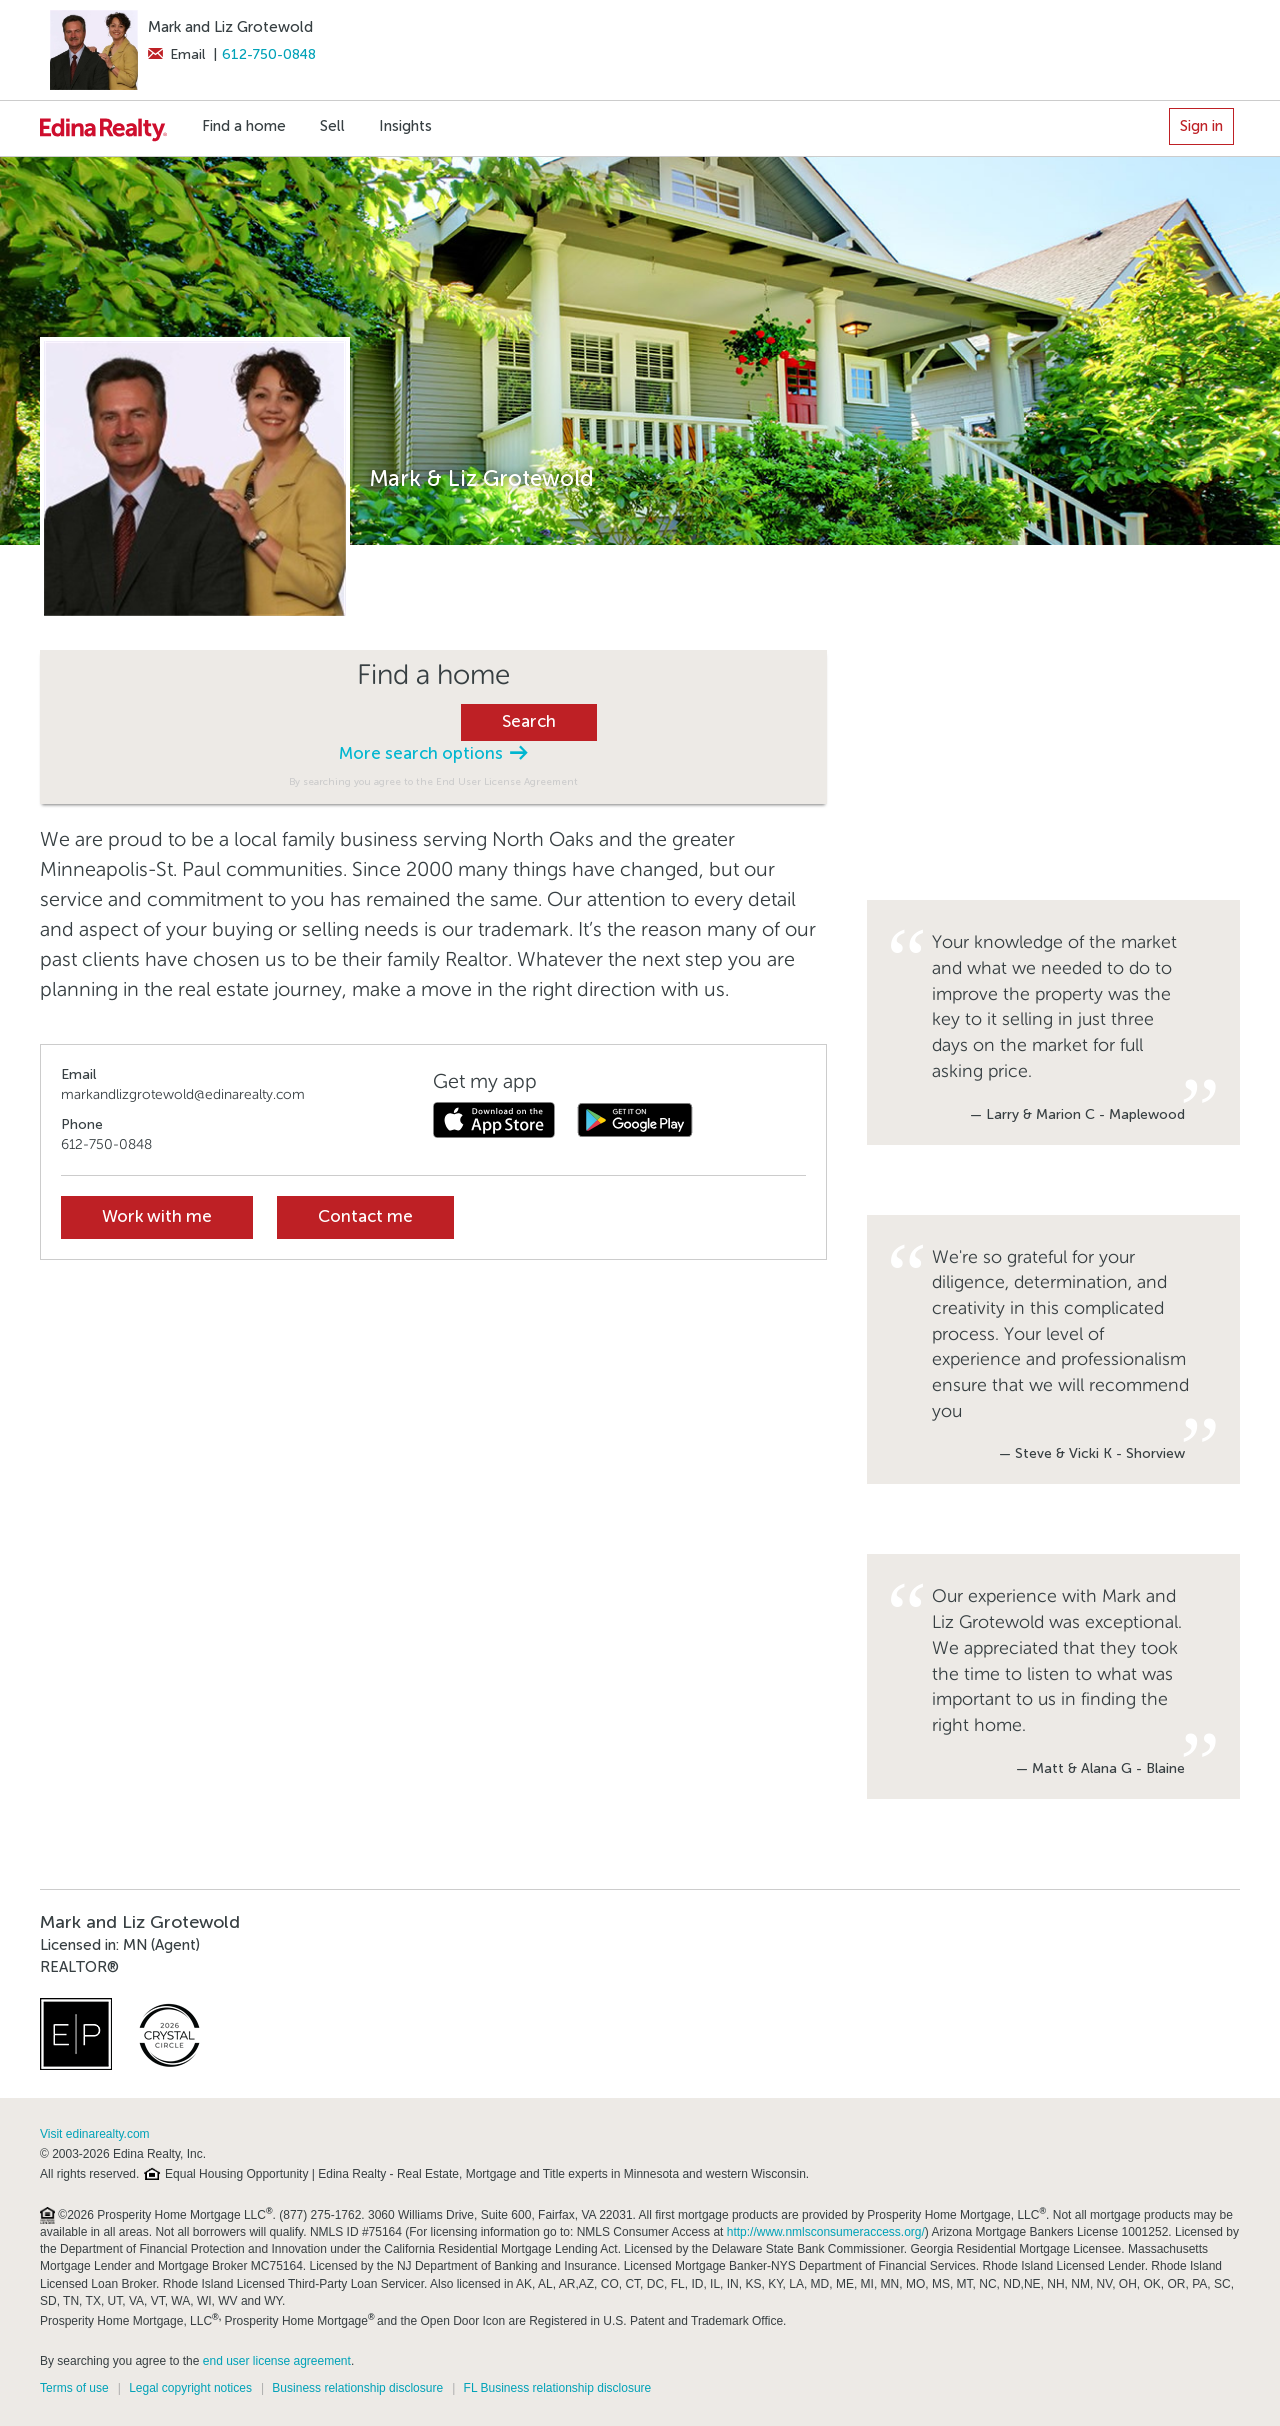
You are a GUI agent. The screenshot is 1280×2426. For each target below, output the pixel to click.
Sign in (1201, 126)
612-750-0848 (269, 54)
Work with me (157, 1216)
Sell (332, 126)
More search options (433, 753)
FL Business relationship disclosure (558, 2388)
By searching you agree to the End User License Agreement (433, 781)
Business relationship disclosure (357, 2388)
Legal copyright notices (190, 2388)
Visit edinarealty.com (95, 2134)
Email (176, 54)
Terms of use (74, 2388)
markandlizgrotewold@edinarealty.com (183, 1094)
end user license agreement (277, 2361)
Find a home (244, 126)
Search (529, 721)
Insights (405, 126)
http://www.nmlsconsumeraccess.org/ (826, 2232)
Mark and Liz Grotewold (230, 27)
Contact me (365, 1216)
